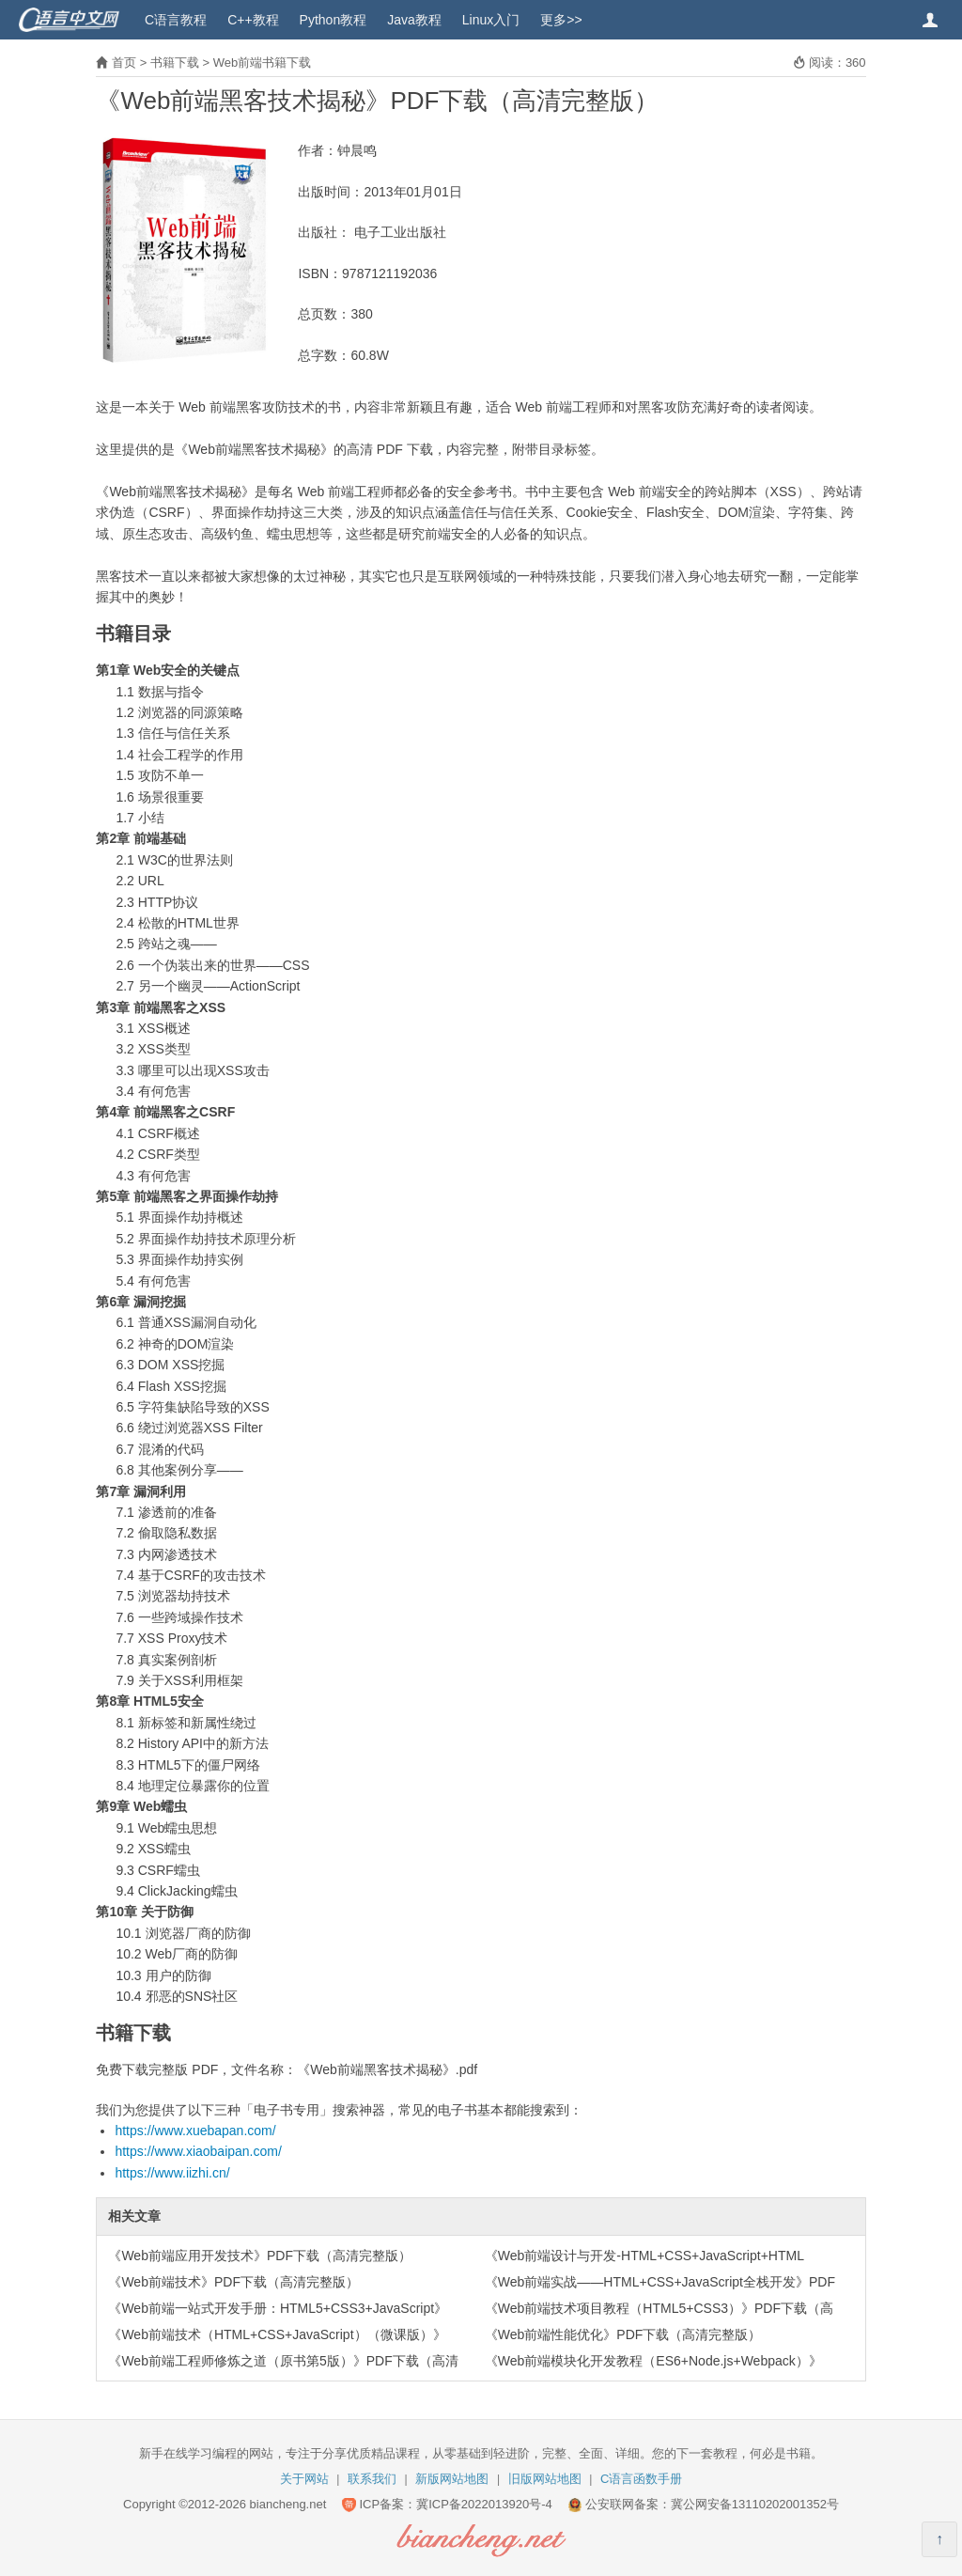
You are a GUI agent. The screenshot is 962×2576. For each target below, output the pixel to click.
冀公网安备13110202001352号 (755, 2504)
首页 (124, 62)
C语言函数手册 (641, 2479)
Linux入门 (491, 19)
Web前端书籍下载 (262, 62)
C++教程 (252, 19)
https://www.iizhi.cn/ (172, 2172)
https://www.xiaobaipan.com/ (198, 2151)
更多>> (561, 19)
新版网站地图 (452, 2479)
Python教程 (333, 19)
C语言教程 (176, 19)
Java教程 (414, 19)
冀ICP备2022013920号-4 (484, 2504)
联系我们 (372, 2479)
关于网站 (304, 2479)
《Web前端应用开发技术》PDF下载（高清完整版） (259, 2255)
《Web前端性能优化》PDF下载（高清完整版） (623, 2334)
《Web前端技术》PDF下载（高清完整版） (233, 2281)
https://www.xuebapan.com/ (195, 2130)
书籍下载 (174, 62)
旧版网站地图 (545, 2479)
